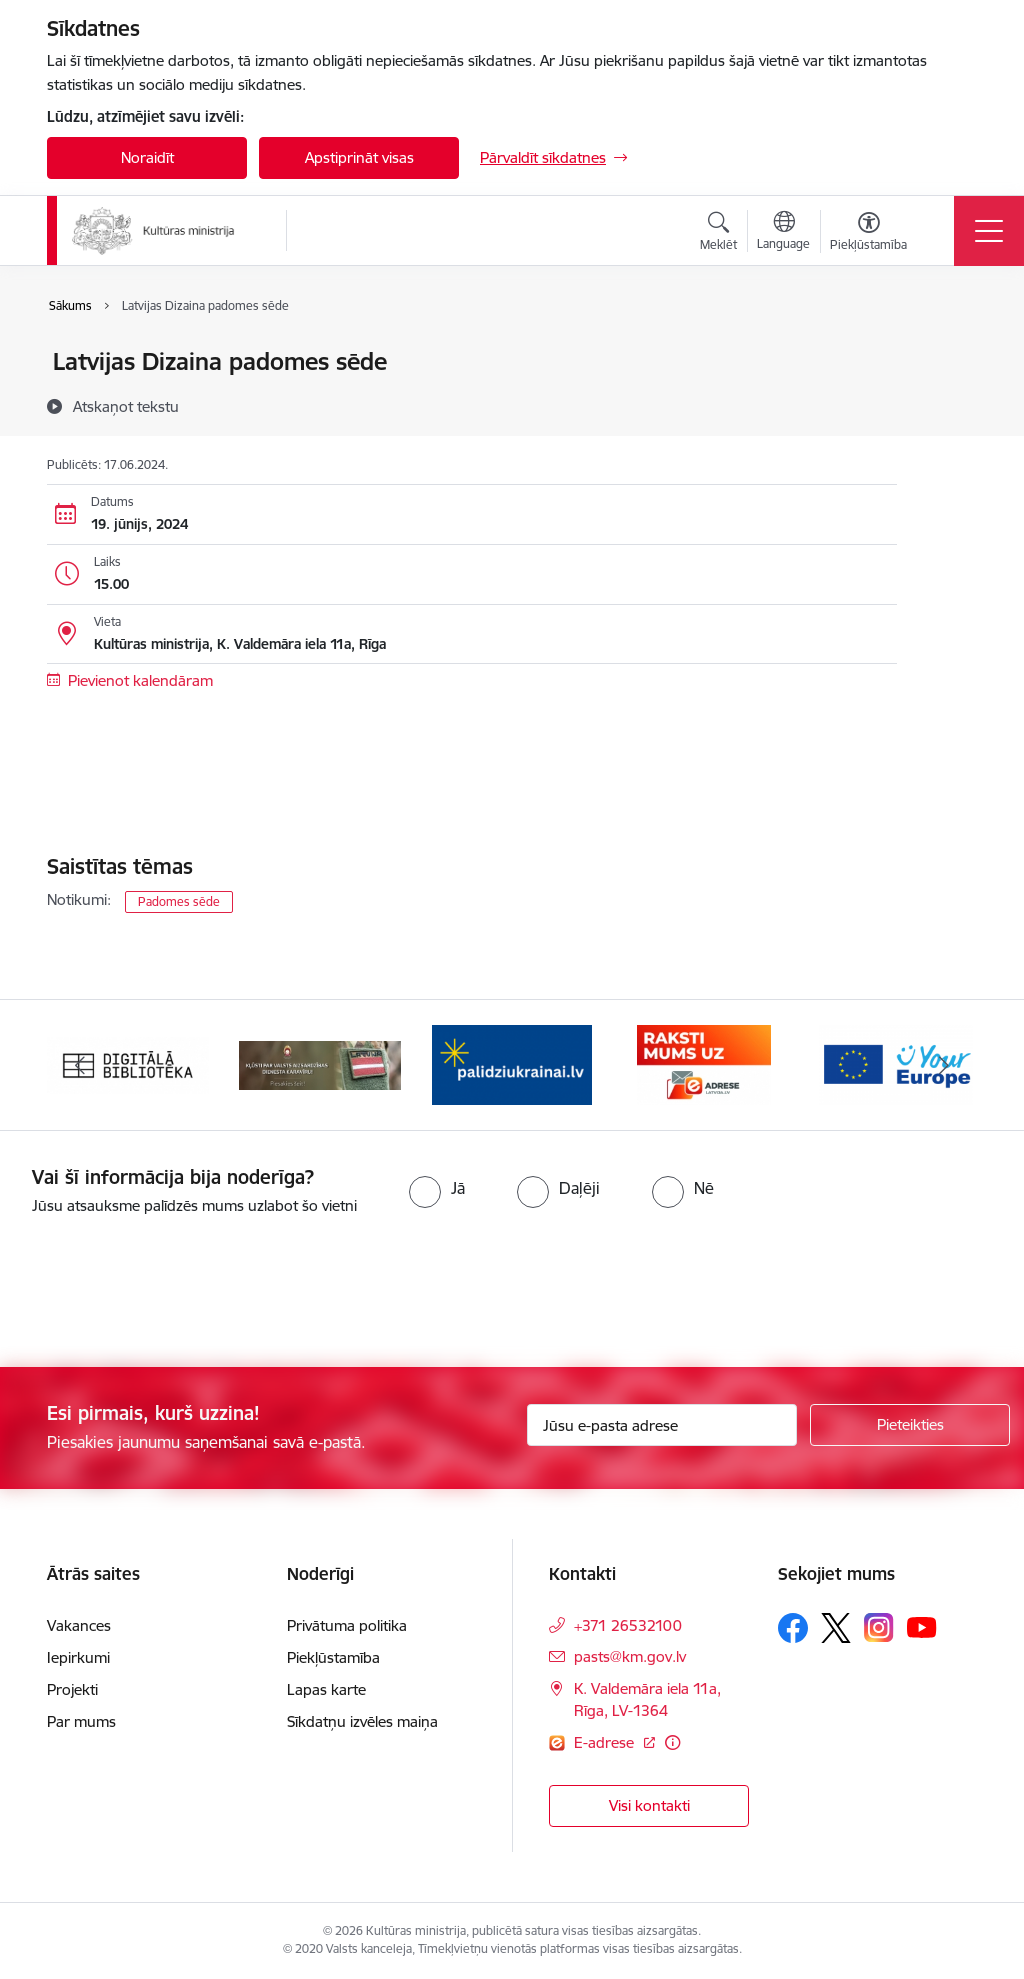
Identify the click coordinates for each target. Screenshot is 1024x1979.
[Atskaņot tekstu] (126, 406)
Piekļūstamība (333, 1657)
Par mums (81, 1721)
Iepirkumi (78, 1657)
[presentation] (167, 1293)
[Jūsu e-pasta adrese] (662, 1425)
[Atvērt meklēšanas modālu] (718, 234)
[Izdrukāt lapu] (949, 353)
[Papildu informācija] (672, 1742)
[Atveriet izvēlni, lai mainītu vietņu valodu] (783, 233)
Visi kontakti (649, 1805)
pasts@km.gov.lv (630, 1656)
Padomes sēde (179, 901)
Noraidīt (147, 157)
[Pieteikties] (910, 1425)
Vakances (79, 1625)
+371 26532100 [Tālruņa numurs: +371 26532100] (628, 1625)
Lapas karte (326, 1689)
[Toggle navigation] (989, 231)
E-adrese (606, 1742)
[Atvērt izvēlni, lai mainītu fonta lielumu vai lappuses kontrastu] (868, 234)
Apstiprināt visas (359, 157)
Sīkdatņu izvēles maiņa (362, 1721)
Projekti (72, 1689)
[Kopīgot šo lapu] (949, 403)
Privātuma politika (347, 1625)
